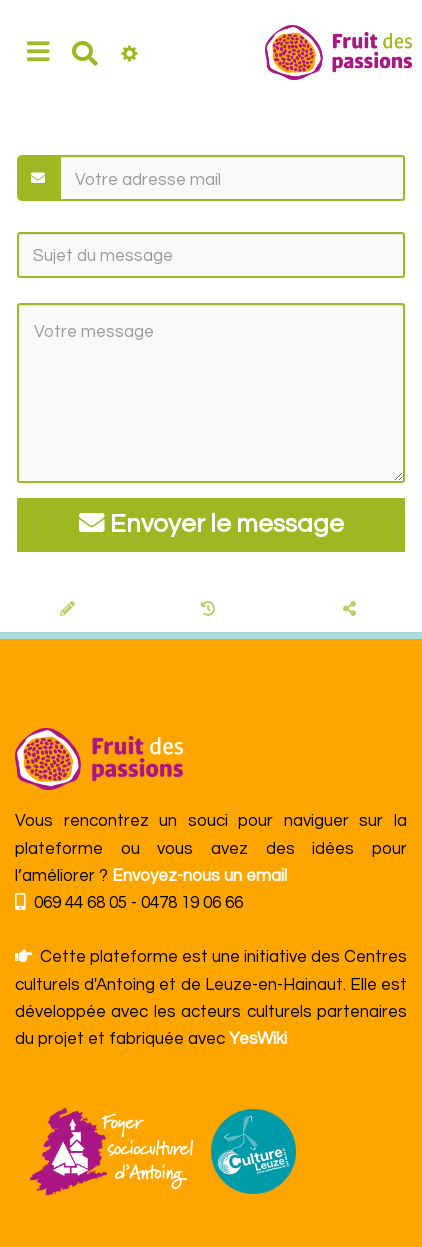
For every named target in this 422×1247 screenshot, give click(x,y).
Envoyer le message (211, 523)
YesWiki (258, 1039)
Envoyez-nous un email (199, 876)
